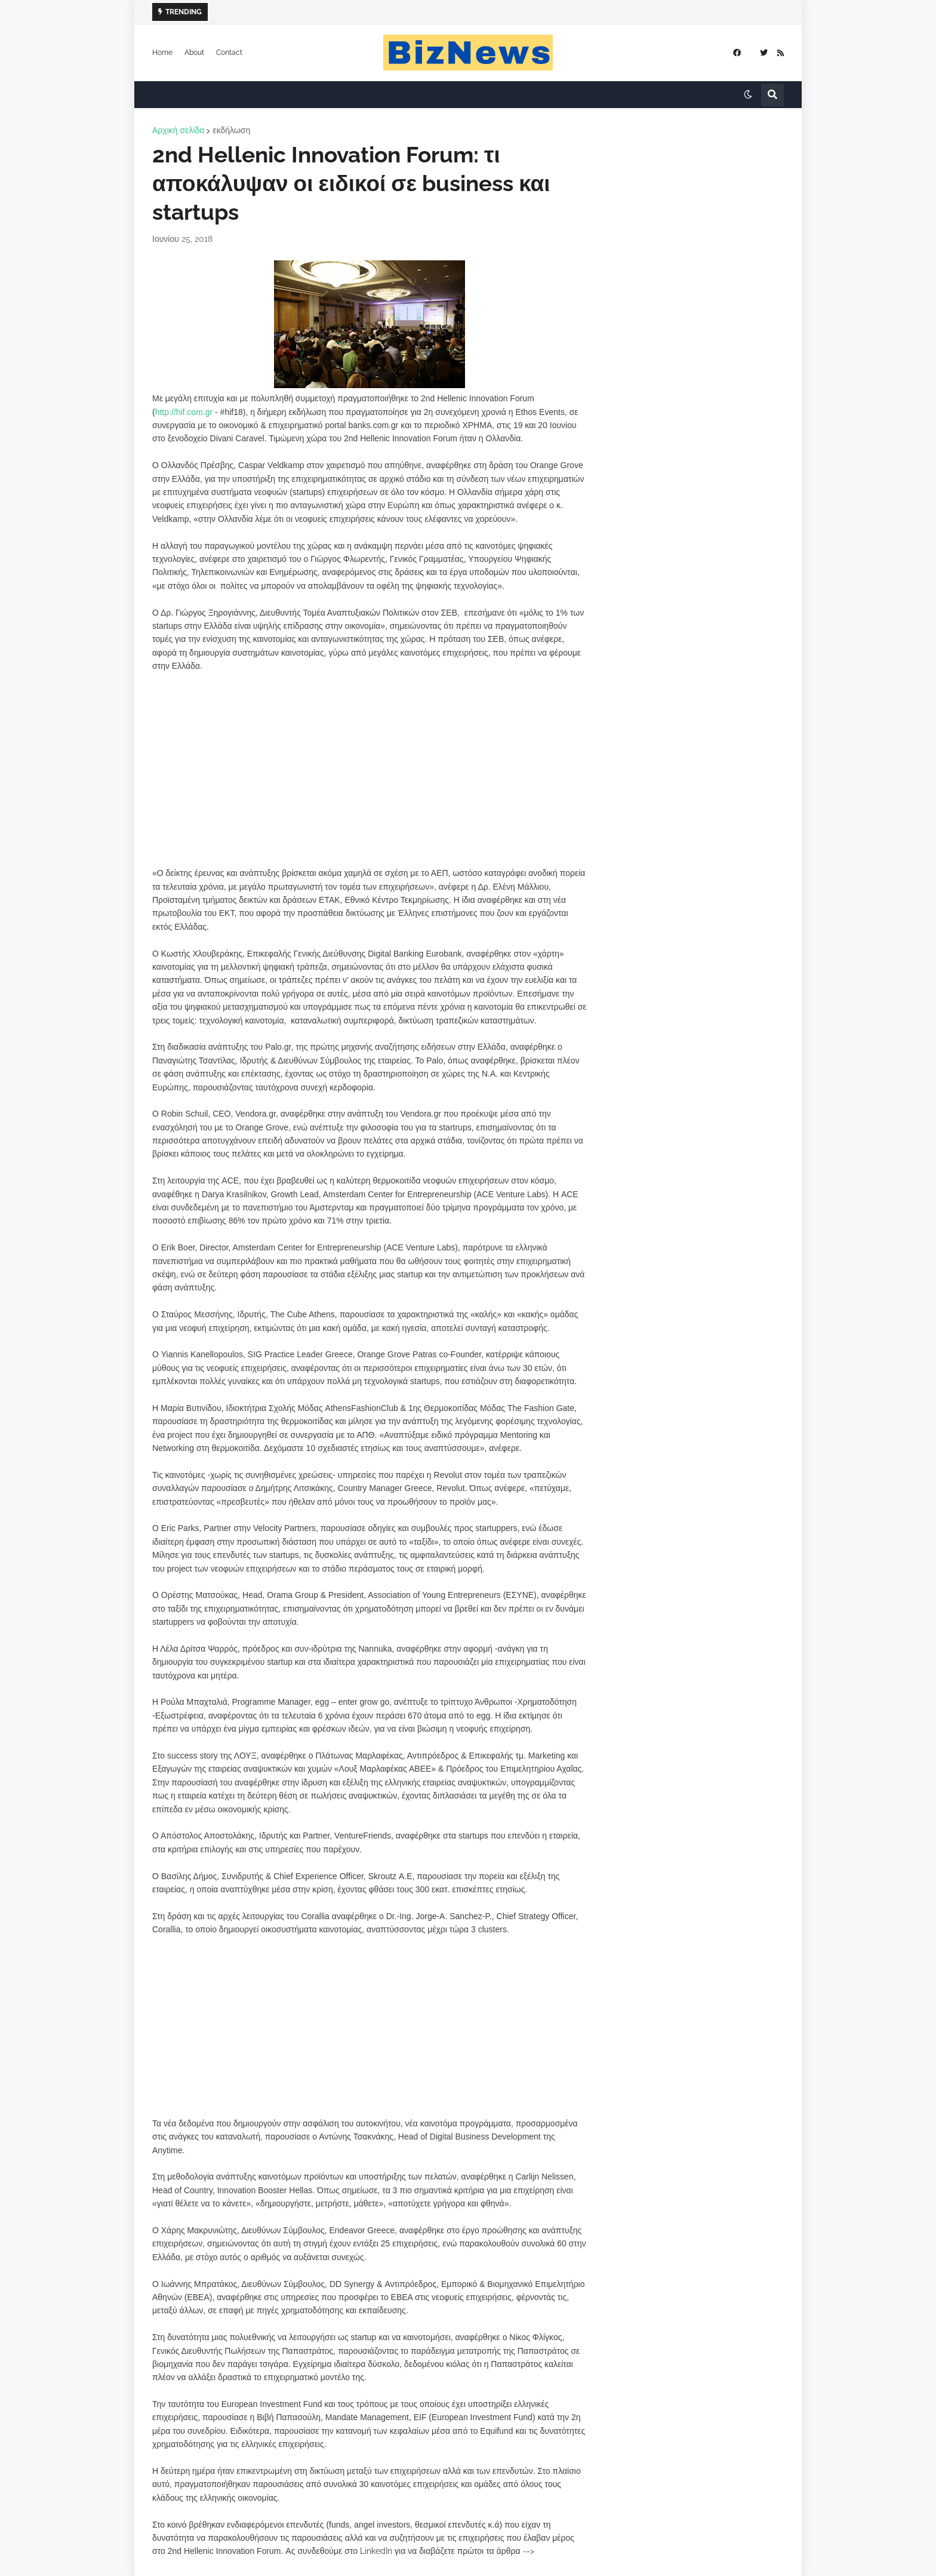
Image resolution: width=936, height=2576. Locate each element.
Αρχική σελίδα (178, 130)
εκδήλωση (231, 130)
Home (162, 52)
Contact (229, 52)
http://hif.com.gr (184, 412)
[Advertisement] (369, 782)
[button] (748, 95)
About (194, 52)
